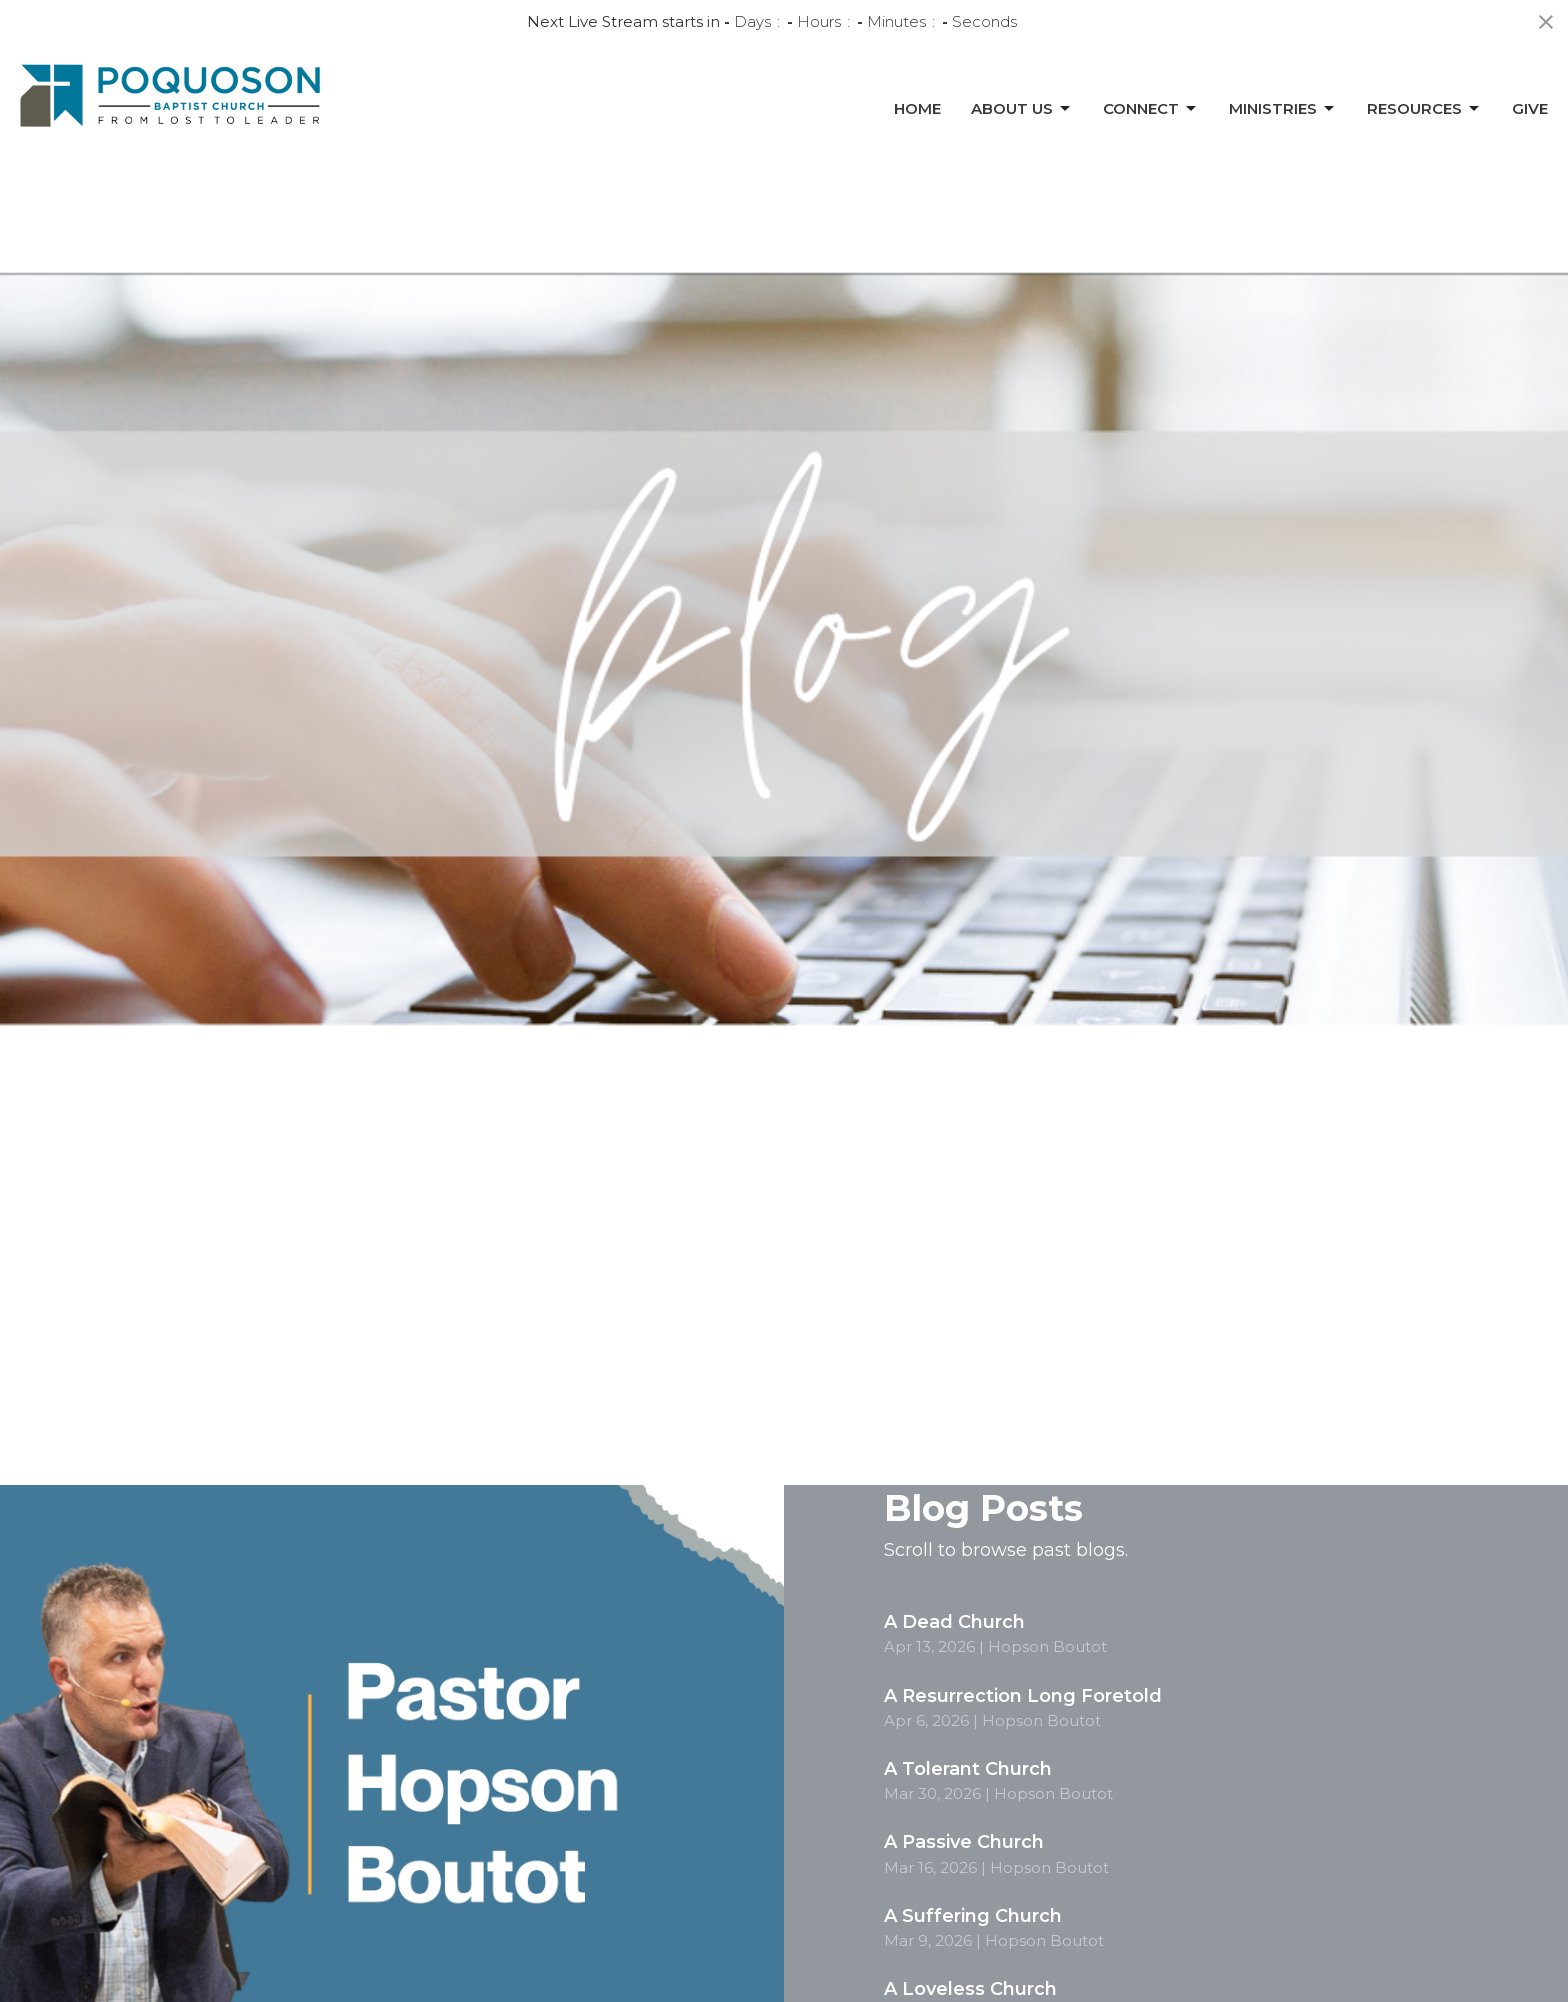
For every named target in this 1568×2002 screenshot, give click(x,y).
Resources (1424, 109)
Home (917, 108)
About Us (1022, 109)
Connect (1151, 109)
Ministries (1283, 109)
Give (1530, 108)
